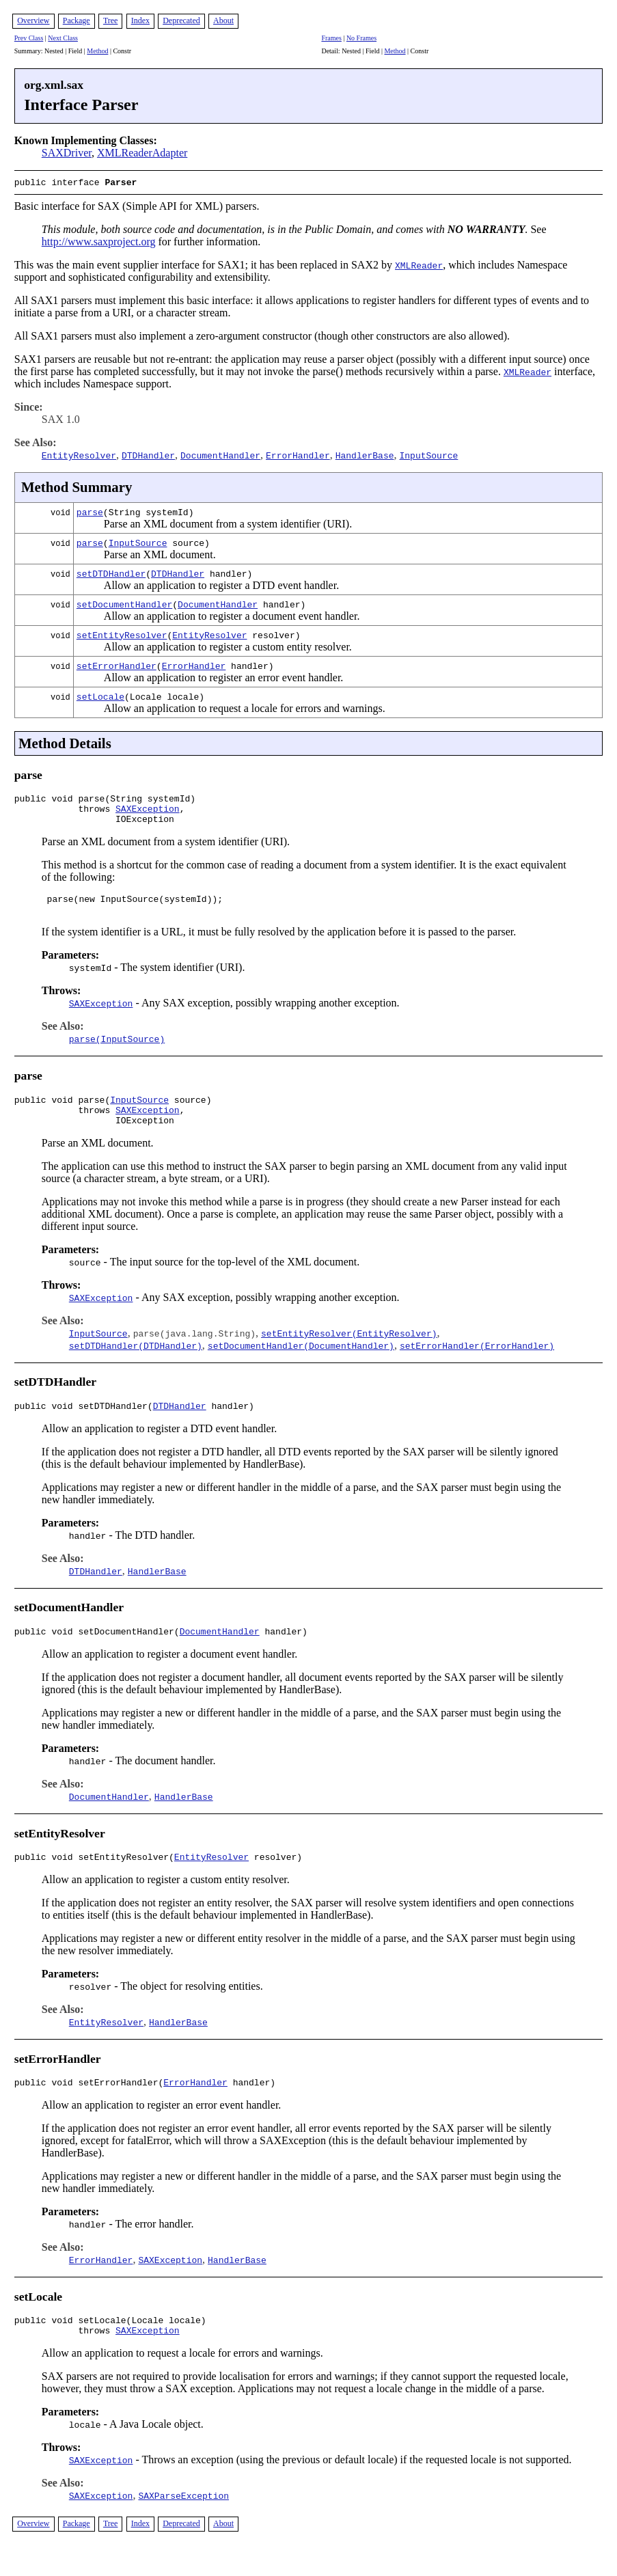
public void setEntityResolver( (94, 1878)
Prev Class (29, 38)
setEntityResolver (122, 633)
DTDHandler (177, 572)
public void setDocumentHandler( (97, 1650)
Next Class (63, 38)
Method (97, 51)
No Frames (361, 38)
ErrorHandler (194, 664)
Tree (110, 20)
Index (140, 20)
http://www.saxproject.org (99, 240)
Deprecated (181, 20)
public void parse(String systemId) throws (104, 805)
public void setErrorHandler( (88, 2105)
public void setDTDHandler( (83, 1422)
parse (90, 510)
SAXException (147, 811)
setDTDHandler (111, 572)
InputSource (138, 541)
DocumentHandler (218, 603)
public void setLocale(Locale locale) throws (110, 2351)
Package (76, 20)
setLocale (100, 695)
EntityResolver (209, 633)
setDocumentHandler (124, 603)
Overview (33, 20)
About (223, 20)
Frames (331, 38)
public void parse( (62, 1110)
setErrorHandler (116, 664)
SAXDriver (67, 153)
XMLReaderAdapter (142, 153)
